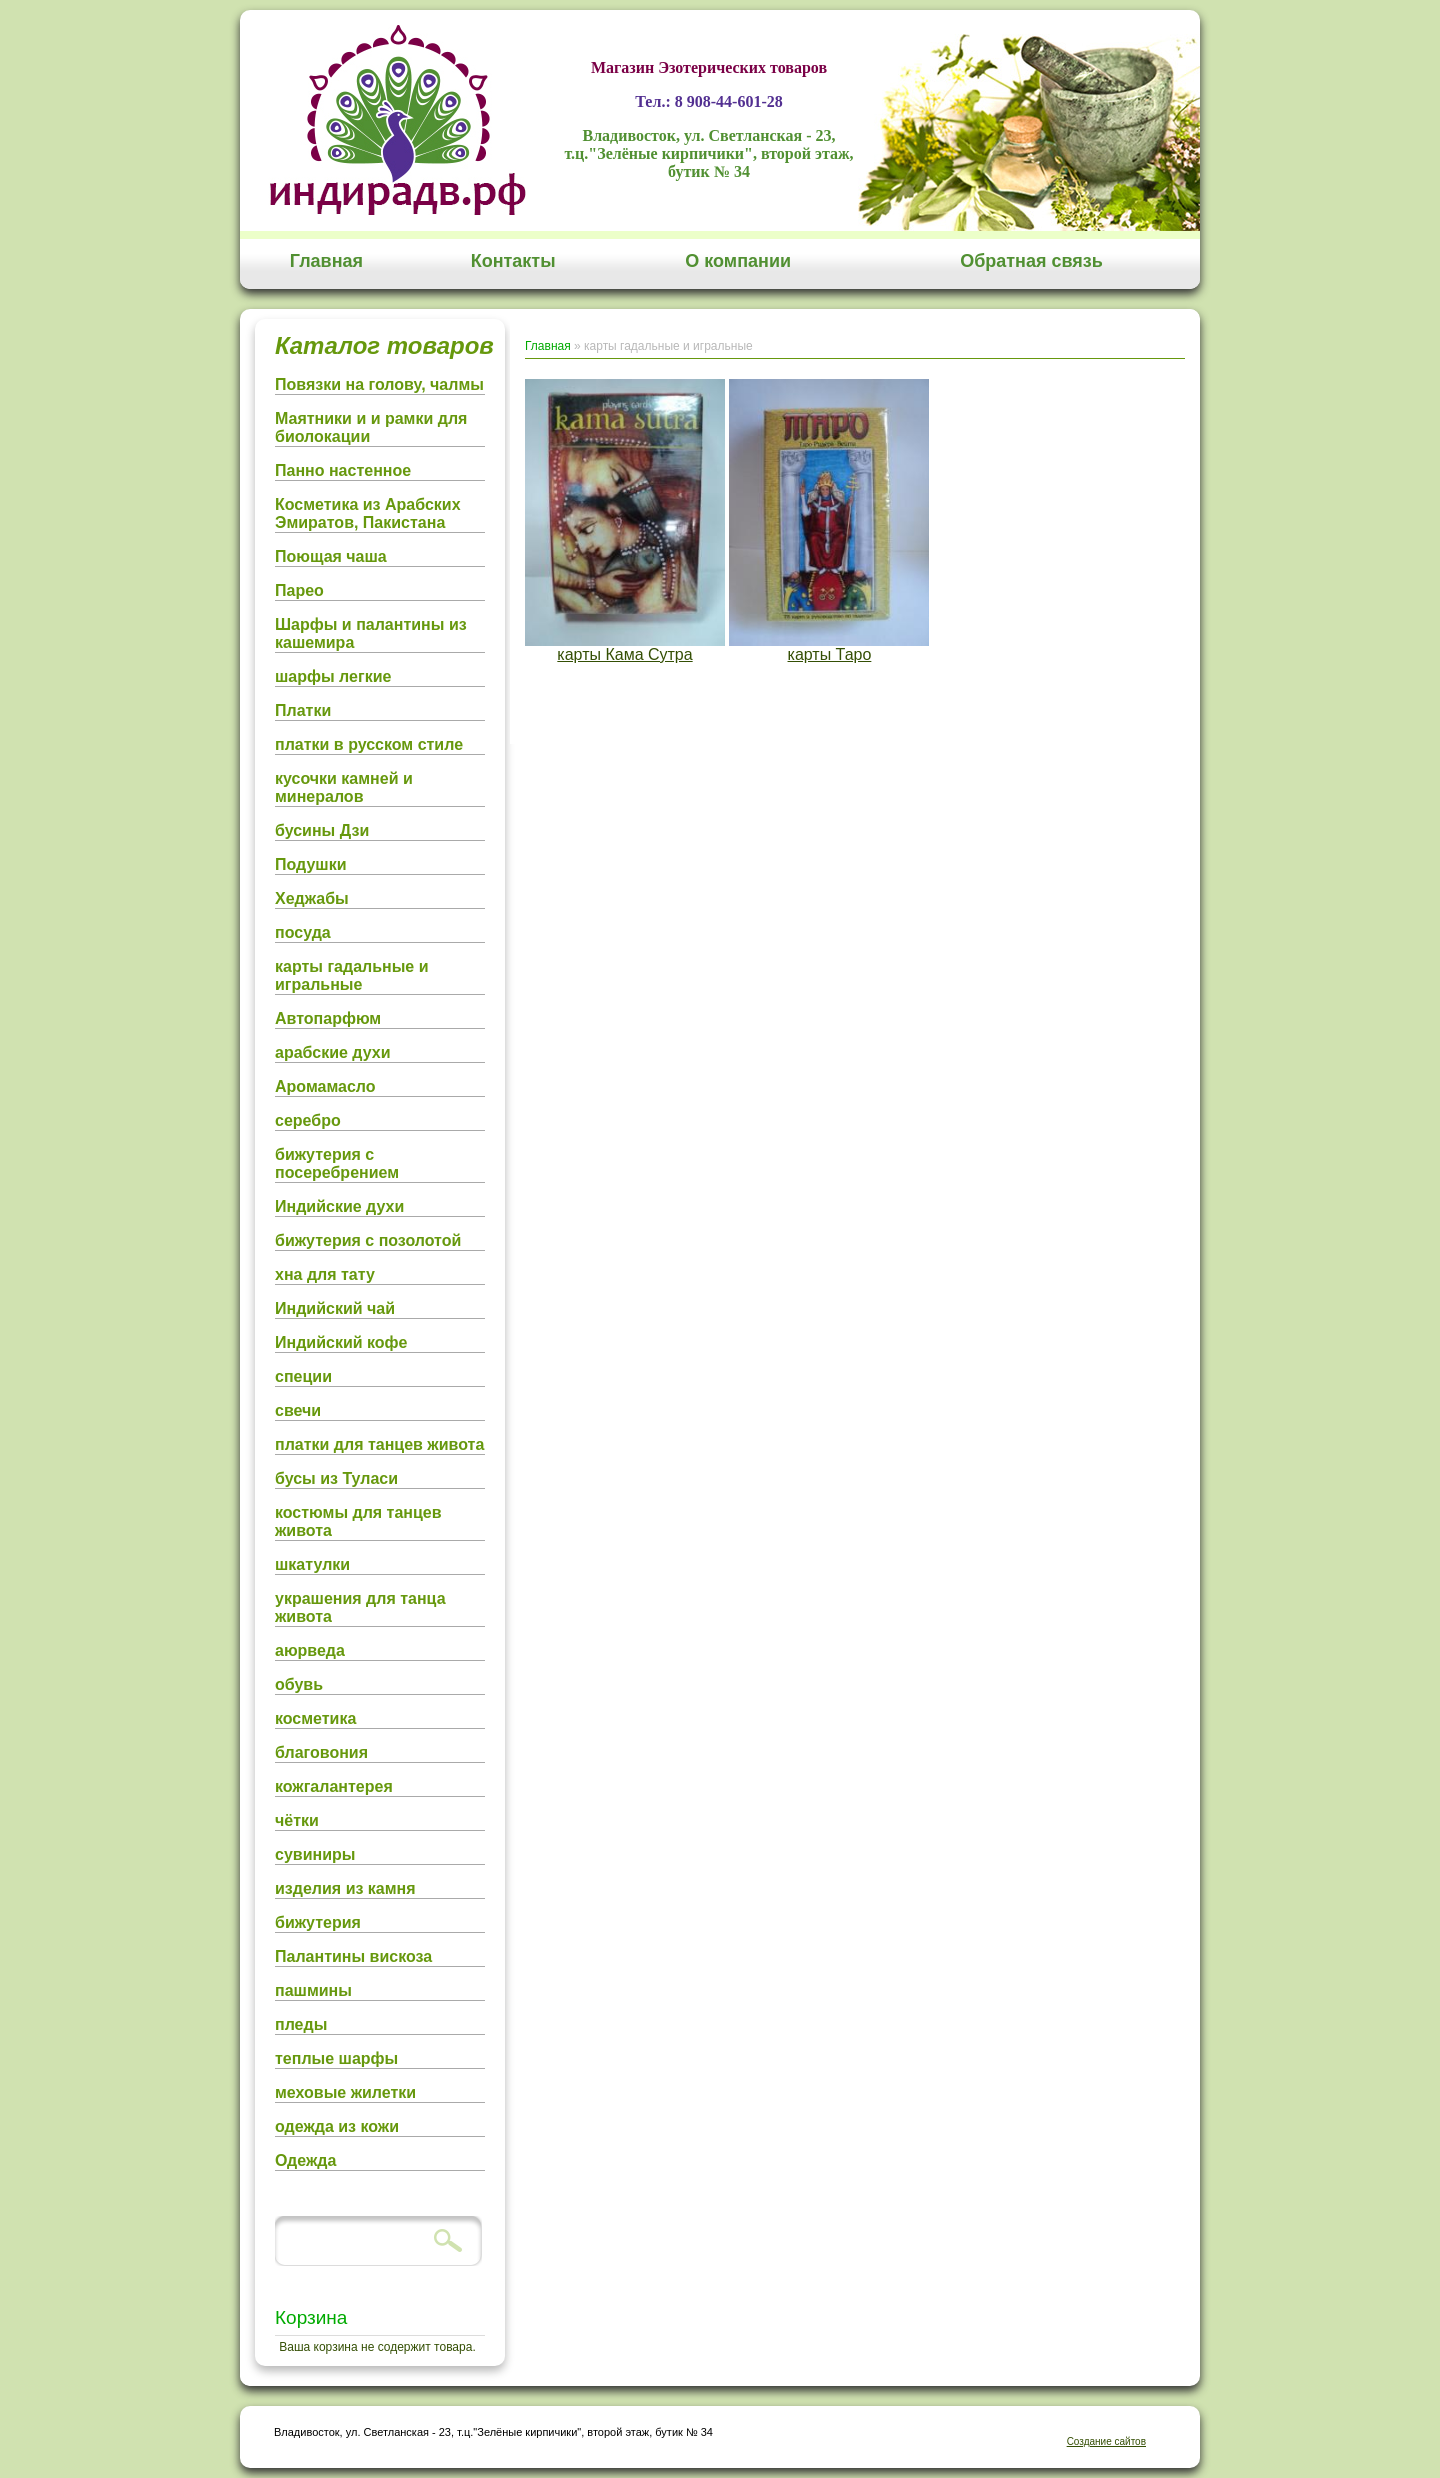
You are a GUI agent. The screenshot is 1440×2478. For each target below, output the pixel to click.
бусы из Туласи (336, 1478)
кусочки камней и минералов (344, 787)
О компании (738, 261)
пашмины (313, 1990)
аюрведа (310, 1650)
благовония (321, 1752)
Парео (299, 590)
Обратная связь (1031, 261)
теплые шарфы (336, 2058)
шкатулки (312, 1564)
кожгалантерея (334, 1786)
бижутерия (318, 1922)
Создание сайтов (1106, 2441)
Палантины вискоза (353, 1956)
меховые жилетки (345, 2092)
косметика (315, 1718)
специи (303, 1376)
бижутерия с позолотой (368, 1240)
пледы (301, 2024)
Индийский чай (335, 1308)
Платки (303, 710)
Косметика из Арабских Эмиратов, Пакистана (368, 513)
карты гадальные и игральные (352, 975)
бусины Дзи (322, 830)
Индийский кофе (341, 1342)
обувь (299, 1684)
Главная (326, 261)
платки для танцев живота (379, 1444)
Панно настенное (343, 470)
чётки (297, 1820)
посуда (303, 932)
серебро (308, 1120)
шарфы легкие (333, 676)
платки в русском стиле (369, 744)
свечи (298, 1410)
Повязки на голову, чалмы (379, 384)
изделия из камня (345, 1888)
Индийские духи (339, 1206)
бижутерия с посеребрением (337, 1163)
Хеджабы (312, 898)
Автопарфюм (328, 1018)
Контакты (513, 261)
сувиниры (315, 1854)
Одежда (305, 2160)
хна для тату (325, 1274)
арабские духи (333, 1052)
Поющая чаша (331, 556)
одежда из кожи (337, 2126)
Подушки (311, 864)
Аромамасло (325, 1086)
